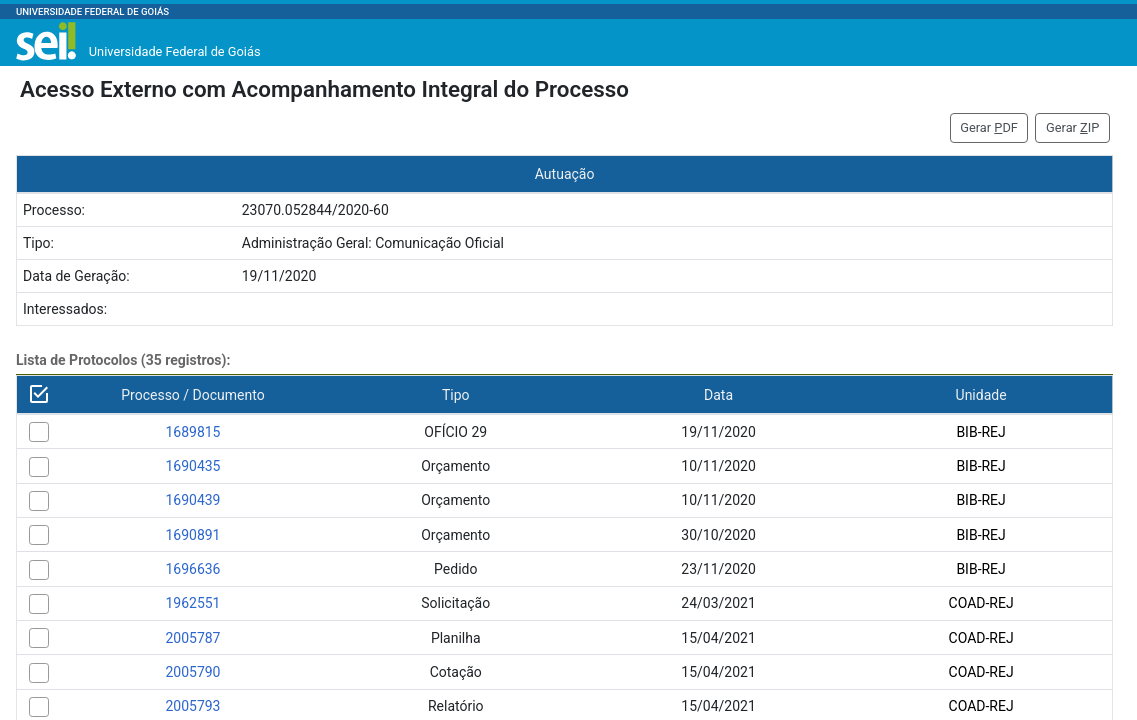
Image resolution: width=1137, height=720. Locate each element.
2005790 (192, 672)
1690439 (192, 500)
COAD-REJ (981, 603)
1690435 (192, 466)
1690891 (192, 535)
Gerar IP (1072, 127)
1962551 (192, 603)
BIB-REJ (980, 432)
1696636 (192, 569)
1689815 (192, 432)
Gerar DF (989, 127)
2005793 (192, 706)
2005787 (192, 638)
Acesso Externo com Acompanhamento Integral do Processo (324, 89)
